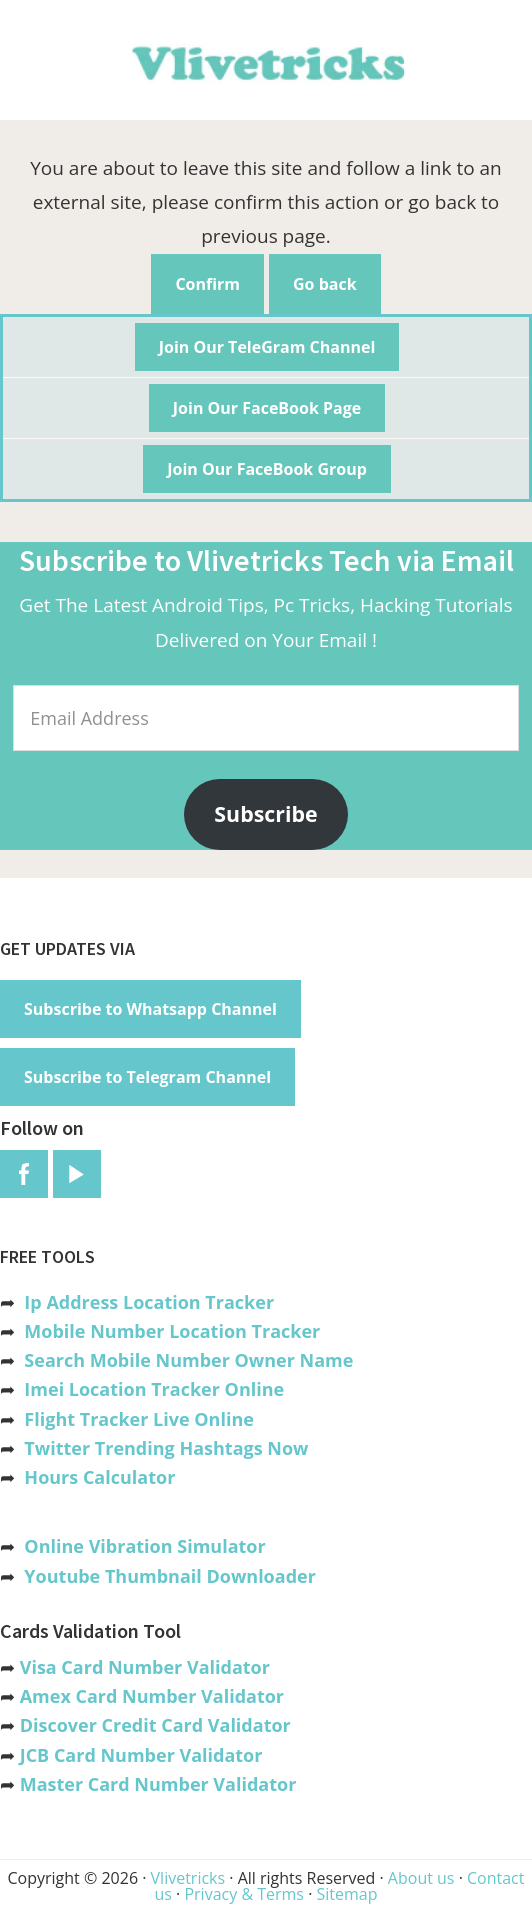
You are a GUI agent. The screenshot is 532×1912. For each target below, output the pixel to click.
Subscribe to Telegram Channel (147, 1077)
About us (421, 1878)
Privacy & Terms (244, 1894)
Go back (325, 284)
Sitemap (346, 1894)
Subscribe (265, 813)
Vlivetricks (266, 60)
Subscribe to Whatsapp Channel (150, 1009)
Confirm (207, 284)
